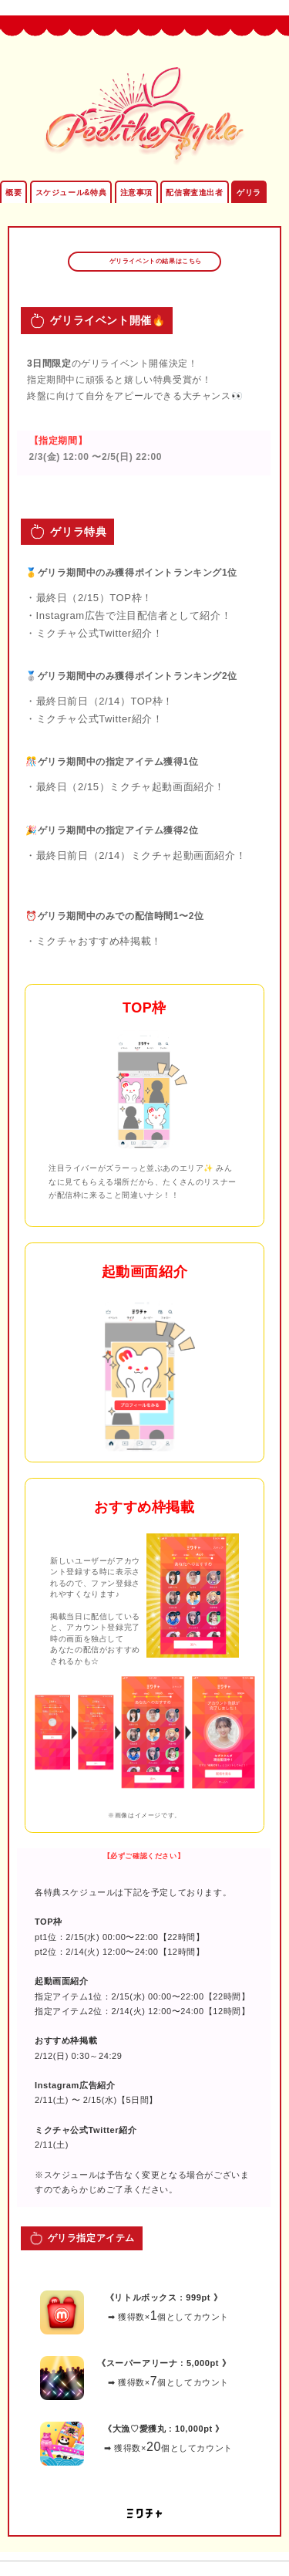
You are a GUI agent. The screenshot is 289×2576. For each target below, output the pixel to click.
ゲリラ (249, 192)
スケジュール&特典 (71, 192)
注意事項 (136, 192)
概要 (13, 192)
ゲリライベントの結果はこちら (154, 261)
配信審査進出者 (194, 192)
